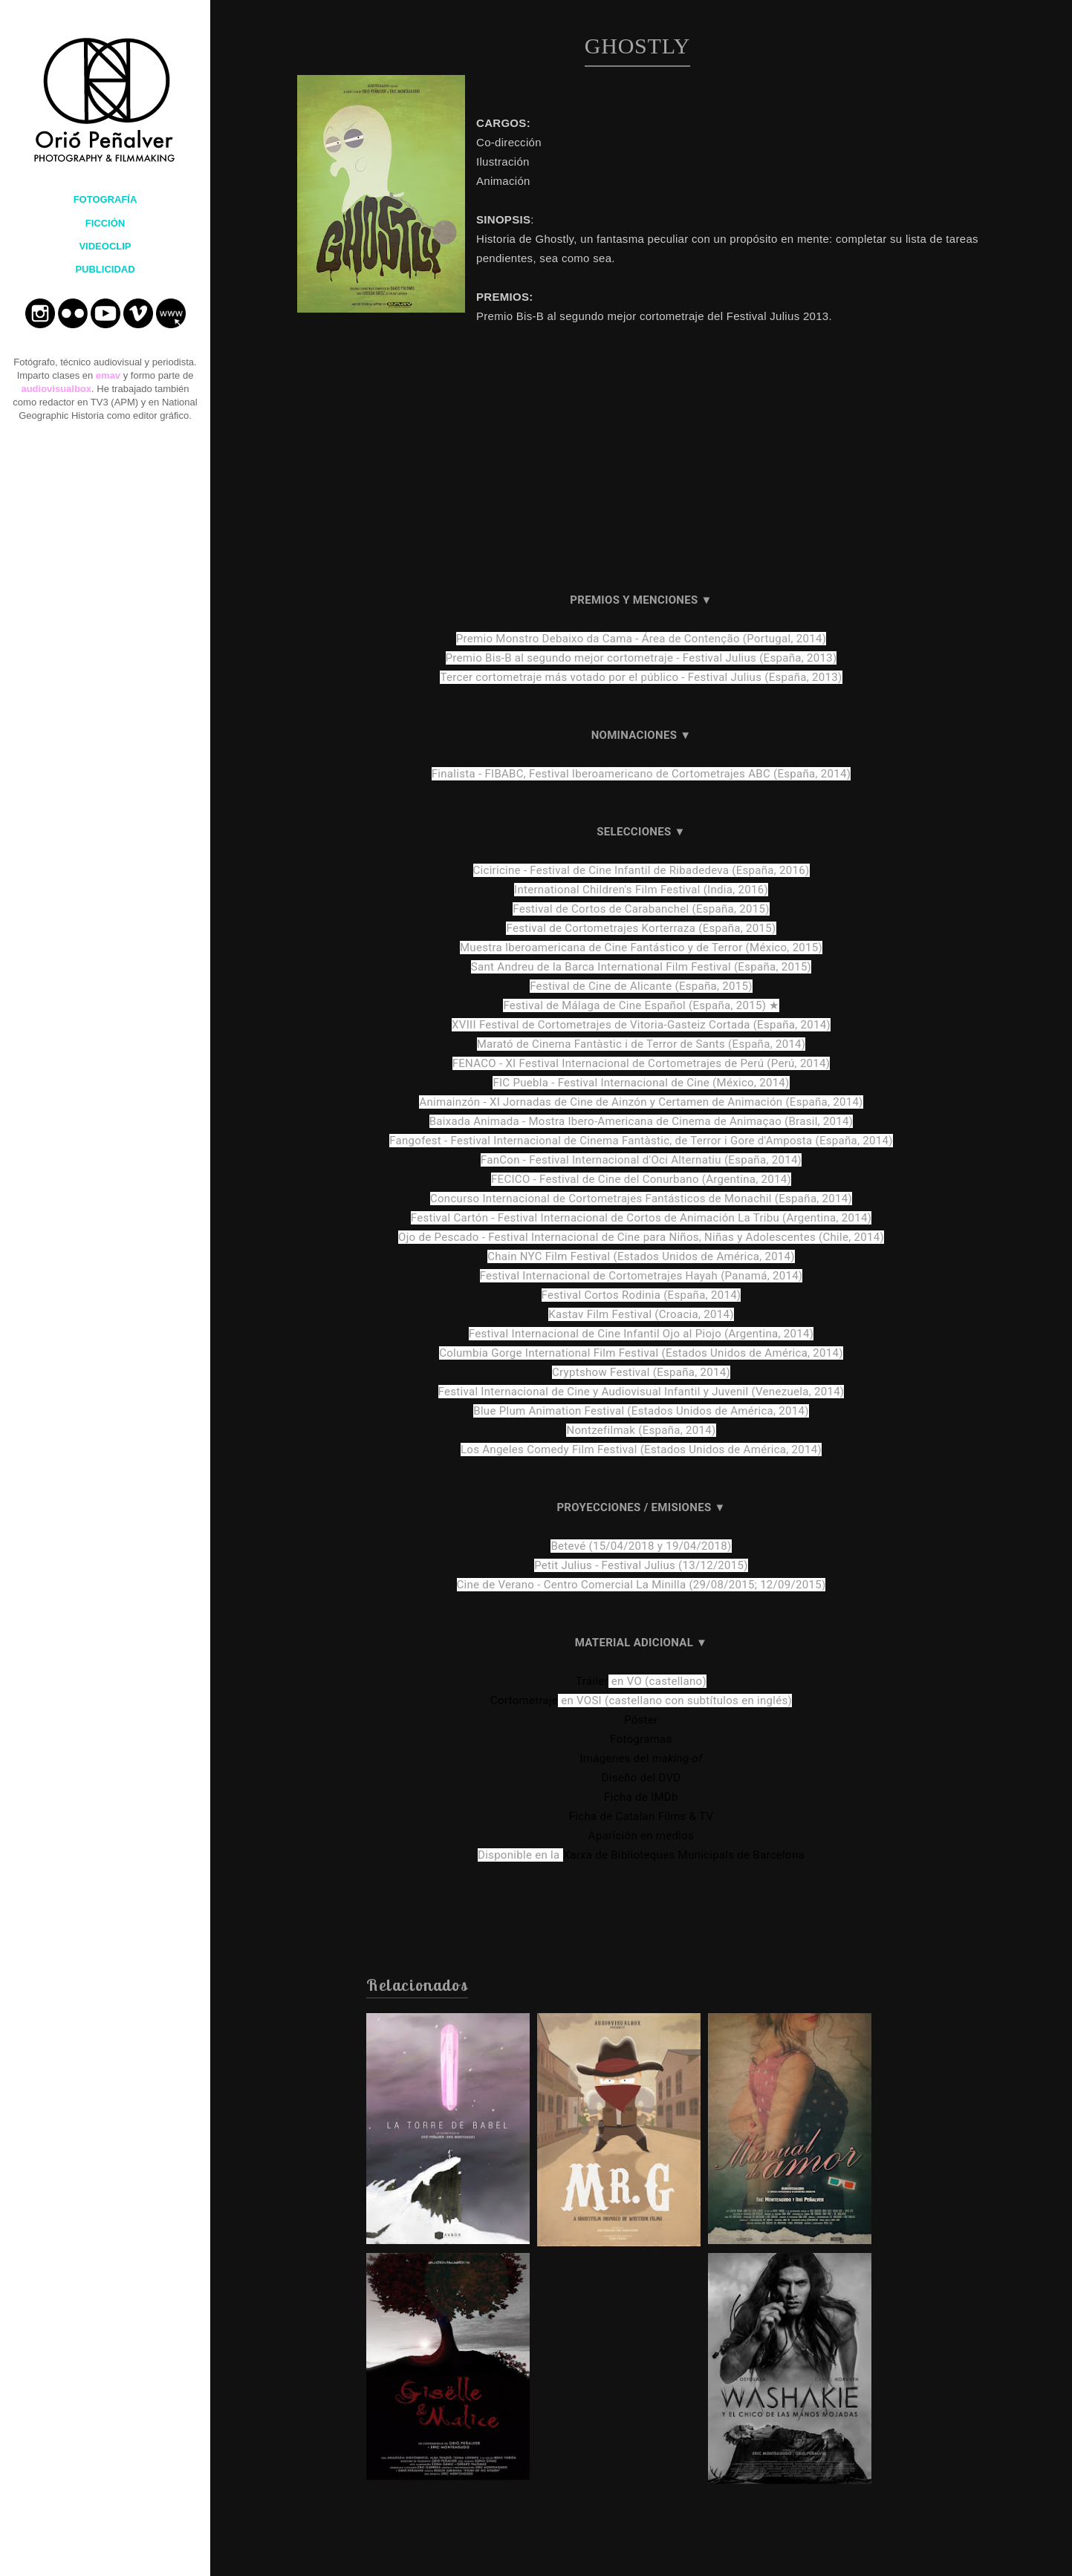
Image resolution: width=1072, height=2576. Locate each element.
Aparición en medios (641, 1835)
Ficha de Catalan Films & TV (641, 1816)
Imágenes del (640, 1758)
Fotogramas (641, 1739)
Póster (640, 1719)
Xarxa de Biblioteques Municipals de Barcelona (684, 1855)
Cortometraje (524, 1700)
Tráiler (592, 1681)
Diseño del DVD (641, 1777)
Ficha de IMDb (641, 1797)
